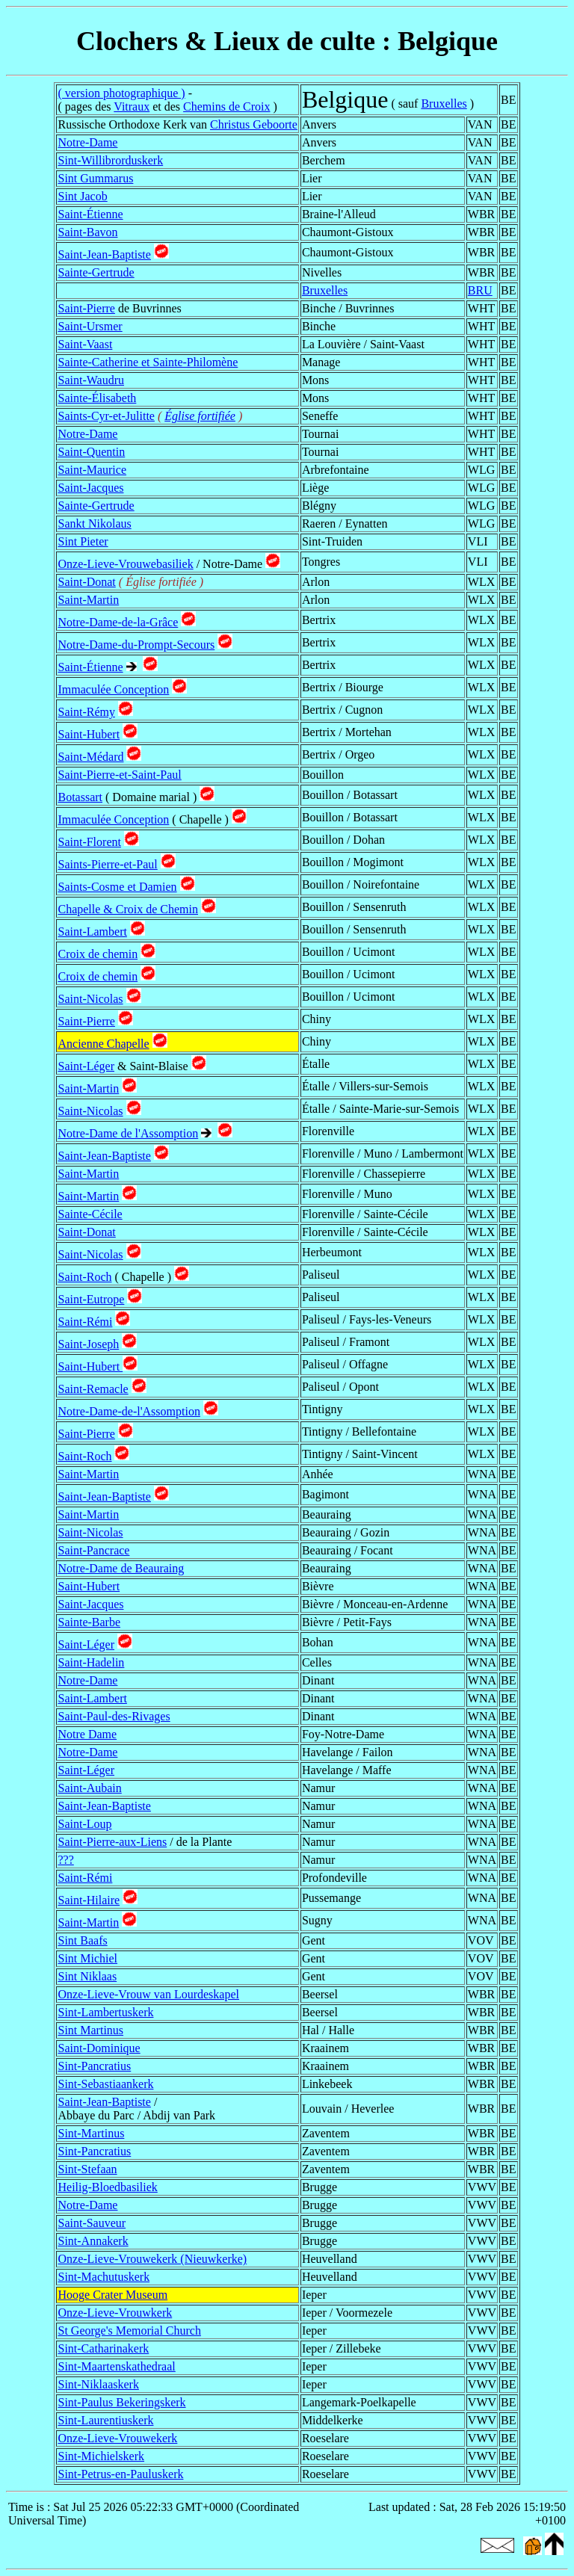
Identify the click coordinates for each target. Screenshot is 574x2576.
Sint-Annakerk (93, 2240)
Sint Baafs (82, 1940)
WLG (481, 469)
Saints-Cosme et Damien (117, 886)
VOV (481, 1940)
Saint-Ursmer (90, 326)
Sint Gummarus (95, 178)
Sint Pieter (83, 541)
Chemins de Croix (226, 106)
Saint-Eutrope (91, 1299)
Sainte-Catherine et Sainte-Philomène (148, 362)
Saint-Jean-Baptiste (104, 254)
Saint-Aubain (89, 1788)
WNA (482, 1474)
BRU (480, 290)
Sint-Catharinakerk (103, 2348)
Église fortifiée (199, 416)
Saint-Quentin (91, 451)
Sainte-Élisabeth (97, 398)
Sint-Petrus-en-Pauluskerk (120, 2474)
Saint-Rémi (85, 1321)
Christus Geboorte (253, 124)
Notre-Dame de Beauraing (121, 1568)
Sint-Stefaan (87, 2169)
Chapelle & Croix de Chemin (128, 909)
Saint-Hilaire (89, 1900)
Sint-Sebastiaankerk (105, 2084)
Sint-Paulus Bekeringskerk (121, 2402)
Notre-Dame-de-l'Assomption (129, 1411)
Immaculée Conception (113, 689)
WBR (481, 214)
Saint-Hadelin (91, 1662)
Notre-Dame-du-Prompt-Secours (136, 644)
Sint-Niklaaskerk (98, 2384)
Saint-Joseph (88, 1344)
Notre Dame (87, 1734)
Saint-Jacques (90, 487)
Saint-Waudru (90, 380)
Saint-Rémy (86, 711)
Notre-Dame (87, 142)
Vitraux (131, 106)
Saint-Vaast (85, 344)
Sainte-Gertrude (96, 272)
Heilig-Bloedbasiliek (107, 2187)
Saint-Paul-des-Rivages (114, 1716)
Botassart (80, 797)
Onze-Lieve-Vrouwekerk (117, 2438)
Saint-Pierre (86, 308)
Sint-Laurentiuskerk (105, 2420)
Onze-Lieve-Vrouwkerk (115, 2312)
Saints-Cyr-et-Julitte (106, 416)
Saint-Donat (86, 581)
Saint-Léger (86, 1066)
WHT (481, 308)
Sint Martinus (90, 2030)
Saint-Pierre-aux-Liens (112, 1841)
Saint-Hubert (89, 734)
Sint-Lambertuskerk (105, 2012)
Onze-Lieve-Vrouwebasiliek (125, 563)
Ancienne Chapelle (103, 1043)
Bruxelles (443, 103)
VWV (482, 2187)
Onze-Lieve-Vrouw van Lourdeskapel (148, 1994)
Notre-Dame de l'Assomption (128, 1133)
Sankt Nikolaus (94, 523)
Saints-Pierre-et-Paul (107, 864)
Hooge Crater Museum (112, 2294)
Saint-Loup (84, 1823)
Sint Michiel (87, 1958)
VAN (480, 124)
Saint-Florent (89, 841)
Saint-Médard (90, 756)
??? (65, 1859)
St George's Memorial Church (129, 2330)
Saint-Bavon (87, 232)
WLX (481, 581)
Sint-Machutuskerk (103, 2276)
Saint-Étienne (90, 214)
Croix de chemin (98, 954)
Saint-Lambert (92, 931)
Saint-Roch (84, 1276)
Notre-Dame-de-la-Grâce (118, 622)
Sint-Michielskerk (101, 2456)
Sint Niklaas (87, 1976)
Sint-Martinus (91, 2133)
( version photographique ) (121, 93)
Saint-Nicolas (90, 998)
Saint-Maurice (92, 469)
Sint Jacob (82, 196)
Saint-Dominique (99, 2048)
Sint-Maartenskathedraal (116, 2366)
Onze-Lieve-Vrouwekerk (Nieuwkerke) (152, 2258)
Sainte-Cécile (90, 1214)
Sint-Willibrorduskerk (110, 160)
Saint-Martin (88, 599)
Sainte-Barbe (89, 1622)
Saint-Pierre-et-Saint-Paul (119, 774)
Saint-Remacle (93, 1389)
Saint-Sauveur (92, 2223)
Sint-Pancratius (94, 2066)
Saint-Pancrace (93, 1550)
